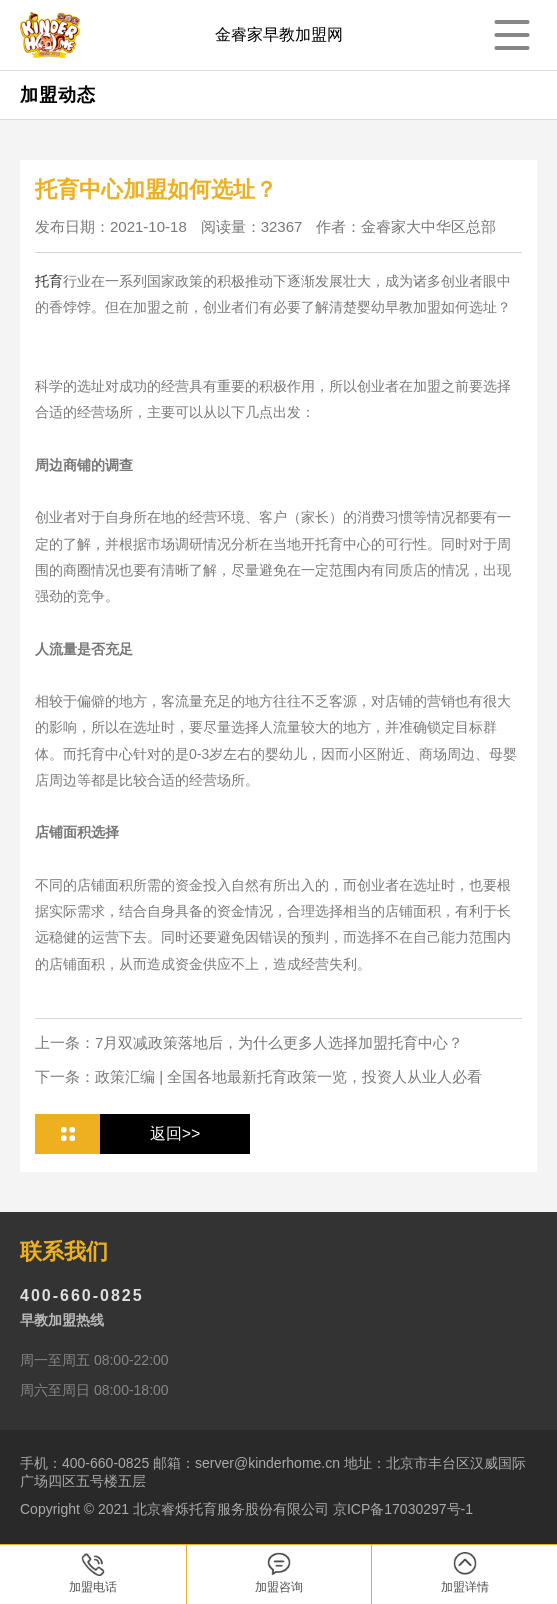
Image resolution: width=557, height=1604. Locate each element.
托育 (49, 281)
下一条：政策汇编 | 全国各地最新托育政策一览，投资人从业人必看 (258, 1076)
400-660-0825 (82, 1295)
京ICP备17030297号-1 (403, 1509)
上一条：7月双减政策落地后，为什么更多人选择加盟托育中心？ (249, 1042)
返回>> (175, 1133)
